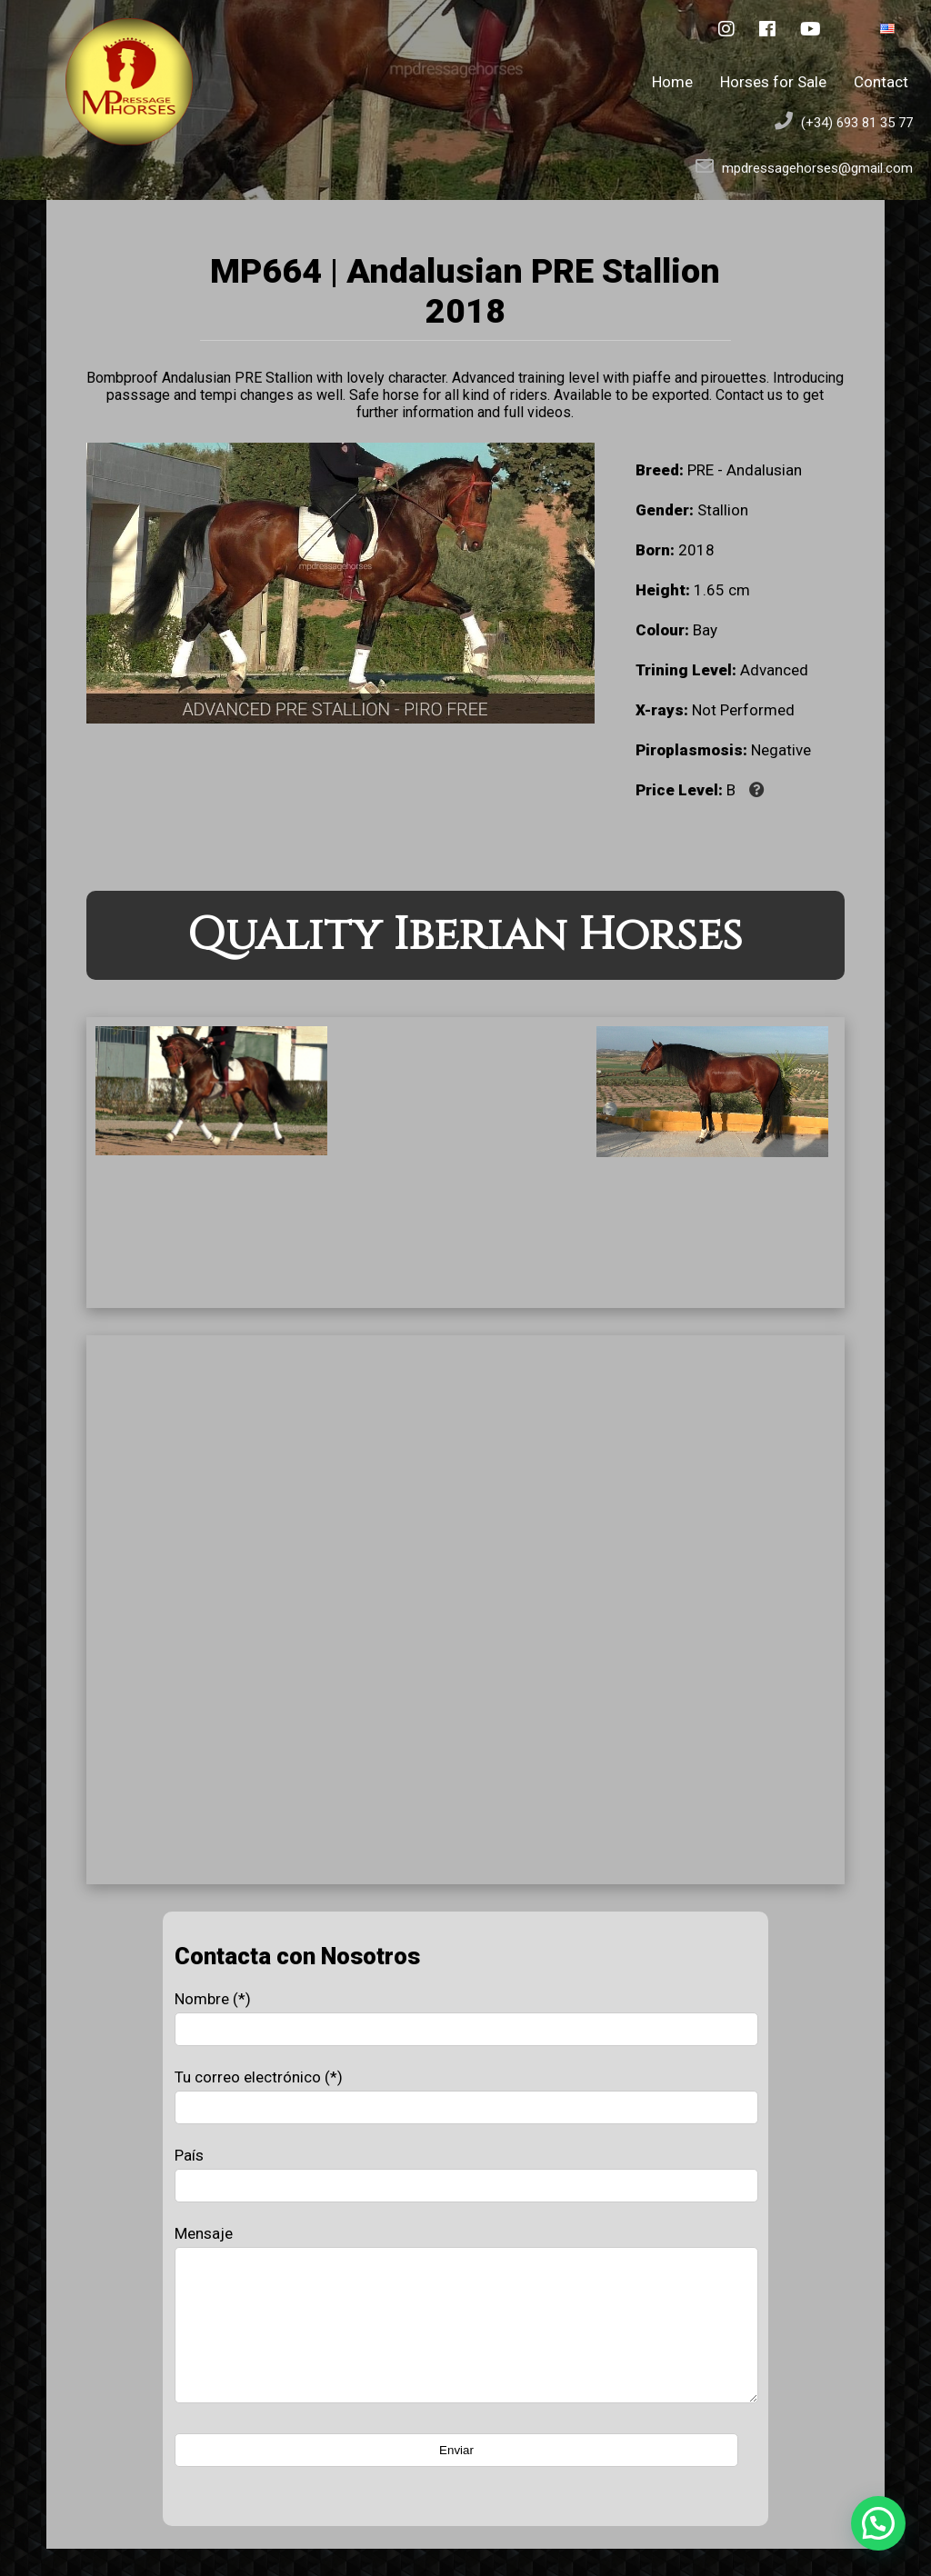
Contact (881, 82)
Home (672, 82)
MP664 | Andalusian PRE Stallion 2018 (465, 291)
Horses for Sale (773, 82)
